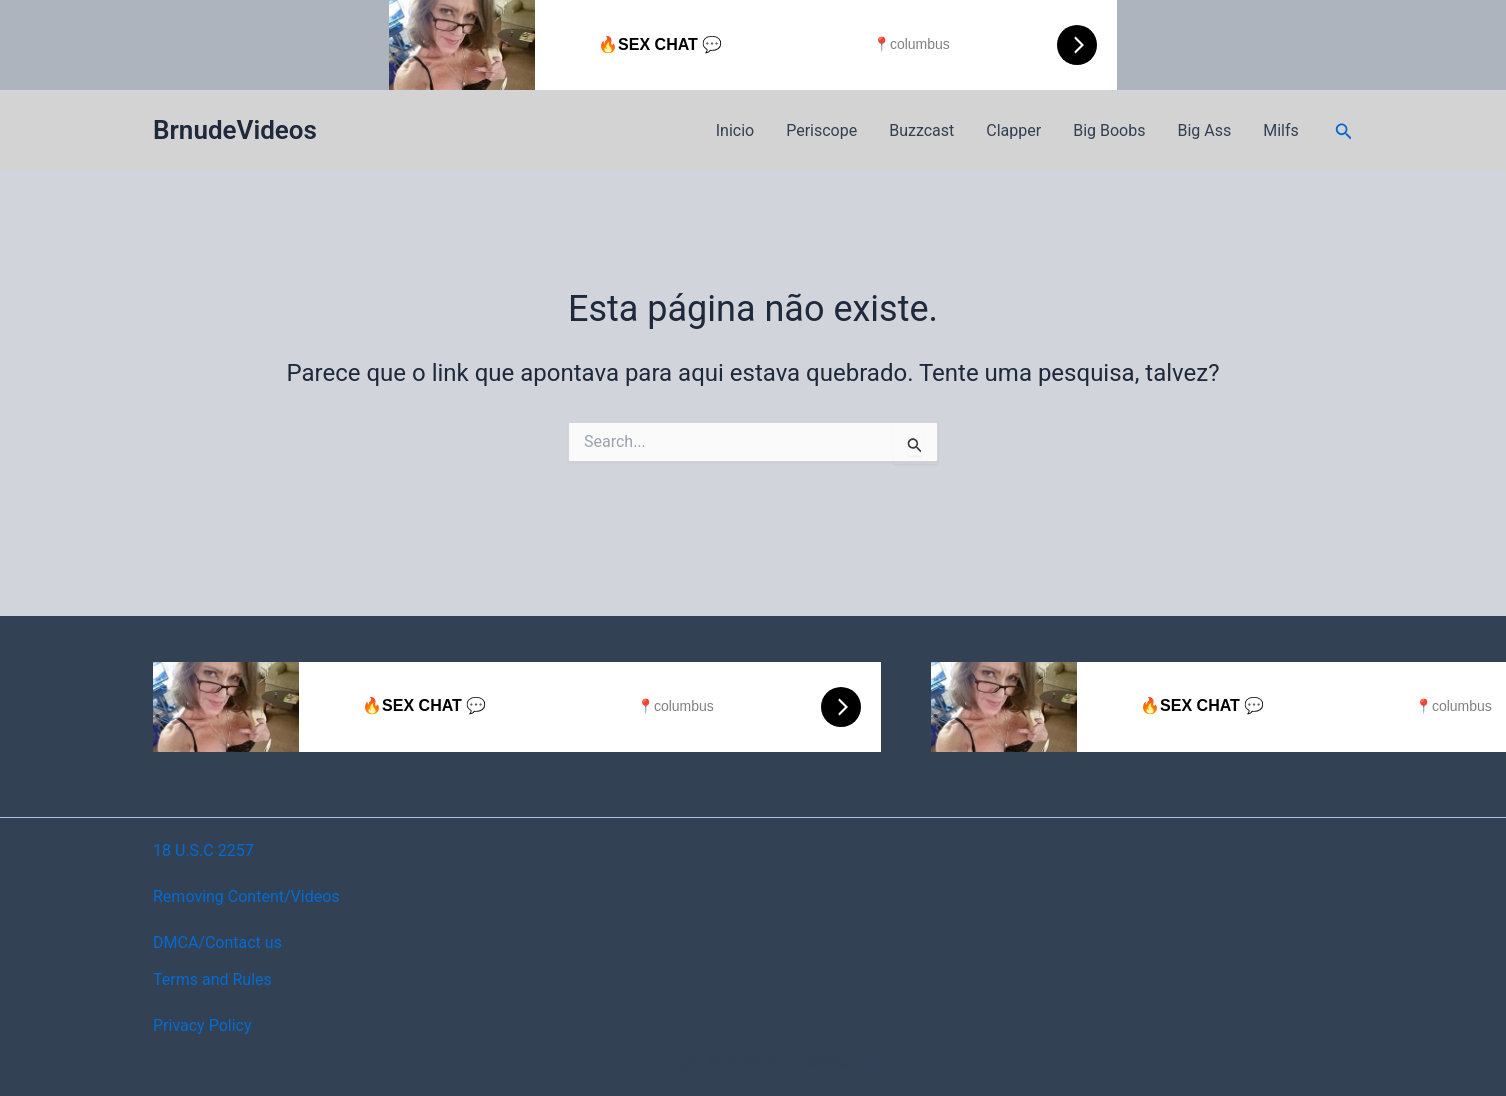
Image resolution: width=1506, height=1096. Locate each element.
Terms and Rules (212, 979)
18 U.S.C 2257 (203, 850)
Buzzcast (921, 130)
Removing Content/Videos (246, 896)
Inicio (735, 130)
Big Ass (1204, 130)
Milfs (1281, 130)
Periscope (821, 130)
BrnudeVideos (235, 130)
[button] (1344, 131)
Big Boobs (1109, 130)
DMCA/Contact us (217, 942)
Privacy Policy (202, 1025)
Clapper (1013, 130)
